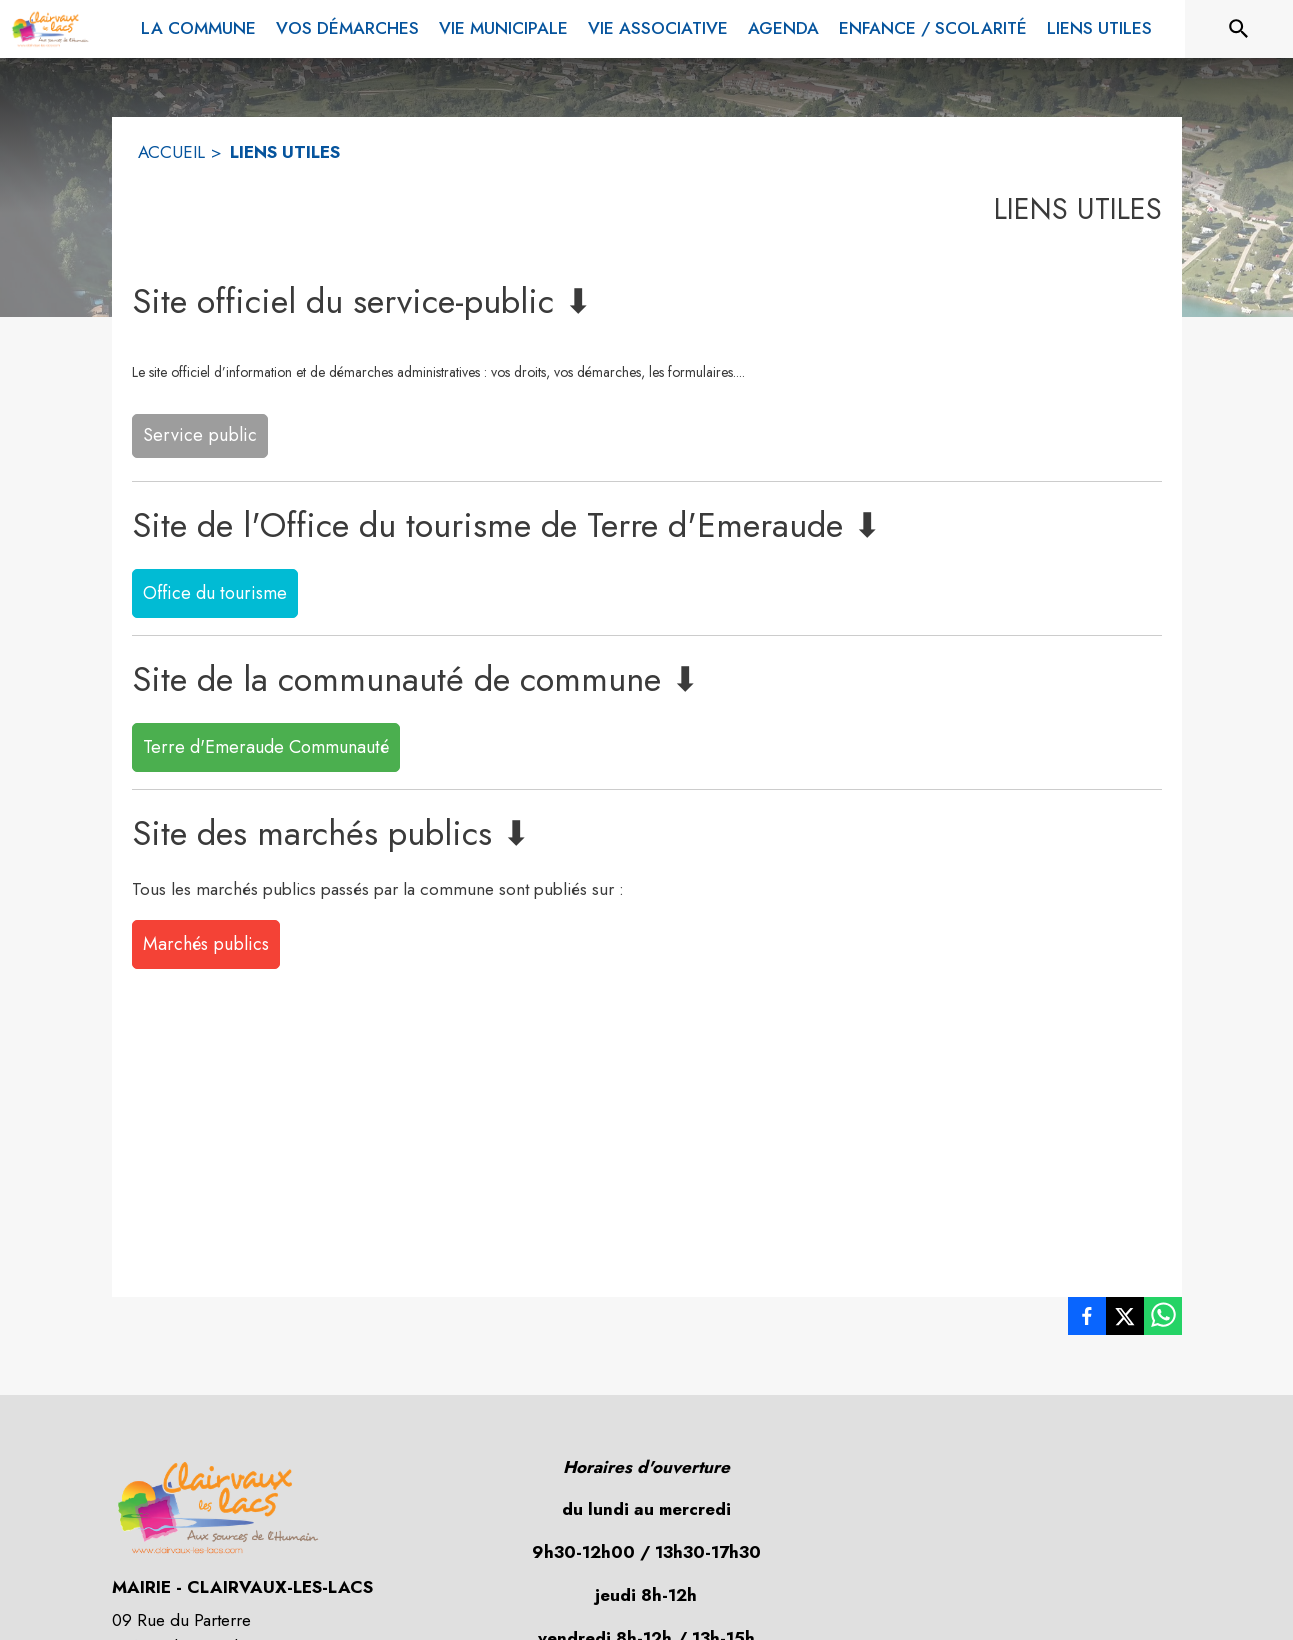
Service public (200, 435)
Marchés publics (206, 944)
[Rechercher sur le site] (1239, 29)
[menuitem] (198, 25)
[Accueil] (50, 29)
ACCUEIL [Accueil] (171, 152)
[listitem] (1087, 1320)
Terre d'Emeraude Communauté (266, 747)
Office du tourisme (215, 593)
